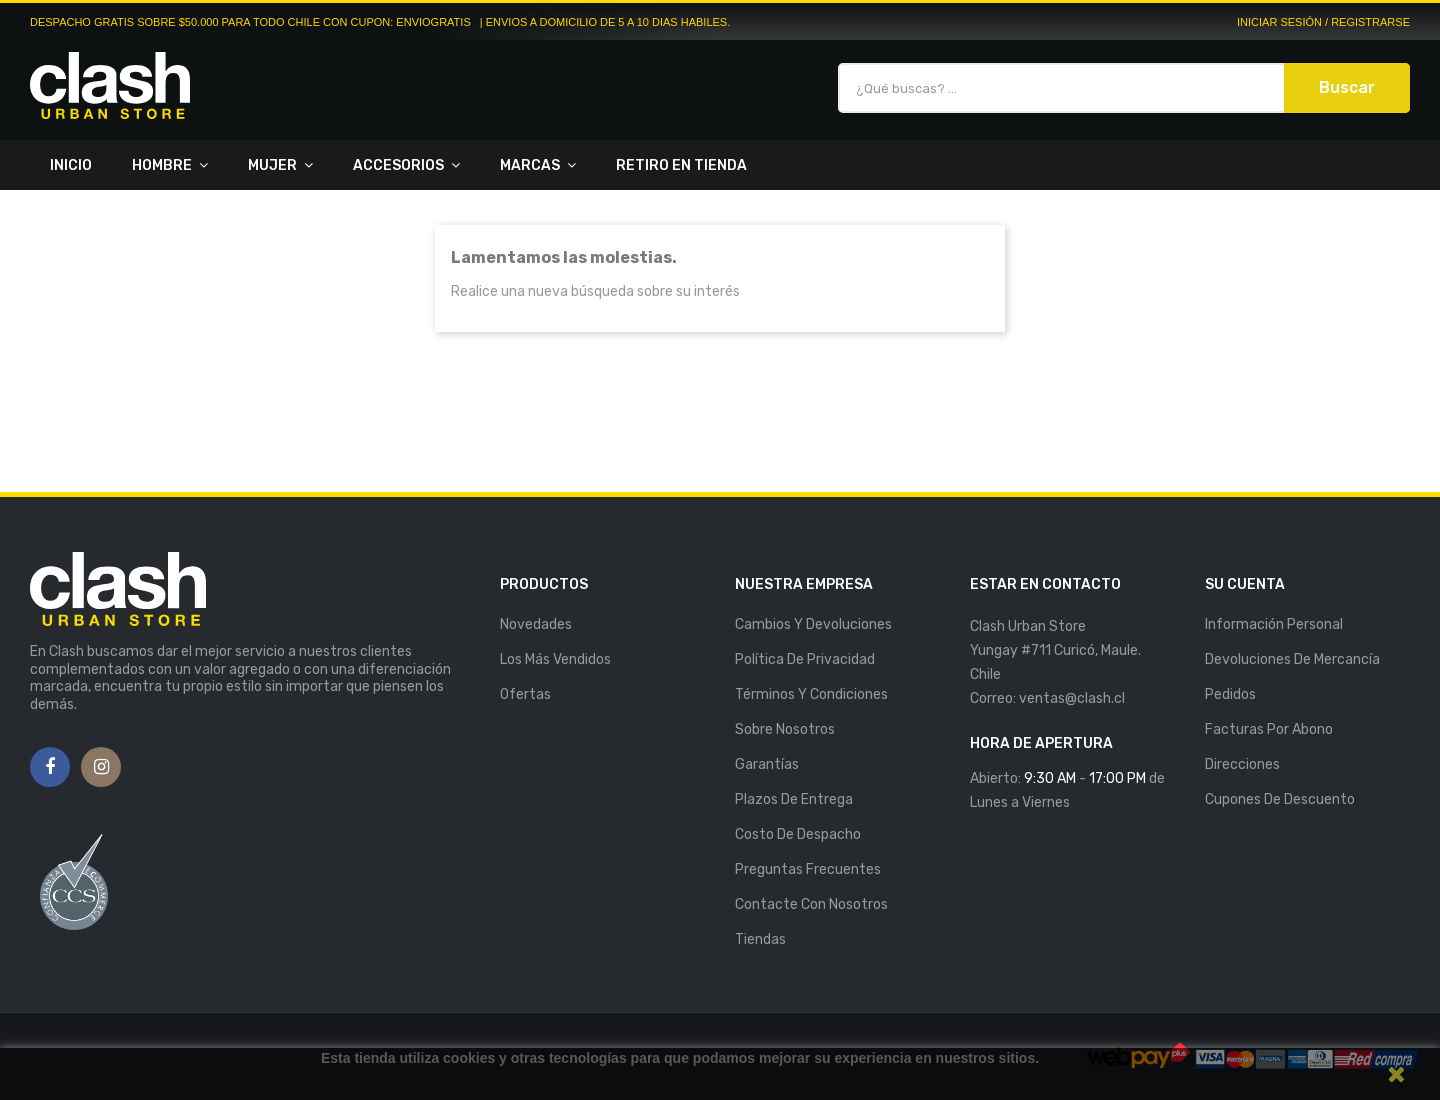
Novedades (536, 624)
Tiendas (760, 939)
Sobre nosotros (785, 729)
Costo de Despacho (798, 834)
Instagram (101, 768)
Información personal (1274, 624)
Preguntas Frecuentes (808, 869)
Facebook (50, 768)
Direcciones (1242, 764)
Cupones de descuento (1280, 799)
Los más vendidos (555, 659)
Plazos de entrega (794, 799)
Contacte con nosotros (811, 904)
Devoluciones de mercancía (1292, 659)
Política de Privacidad (805, 659)
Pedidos (1230, 694)
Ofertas (525, 694)
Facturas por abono (1269, 729)
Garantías (767, 764)
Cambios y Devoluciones (813, 624)
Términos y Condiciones (811, 694)
